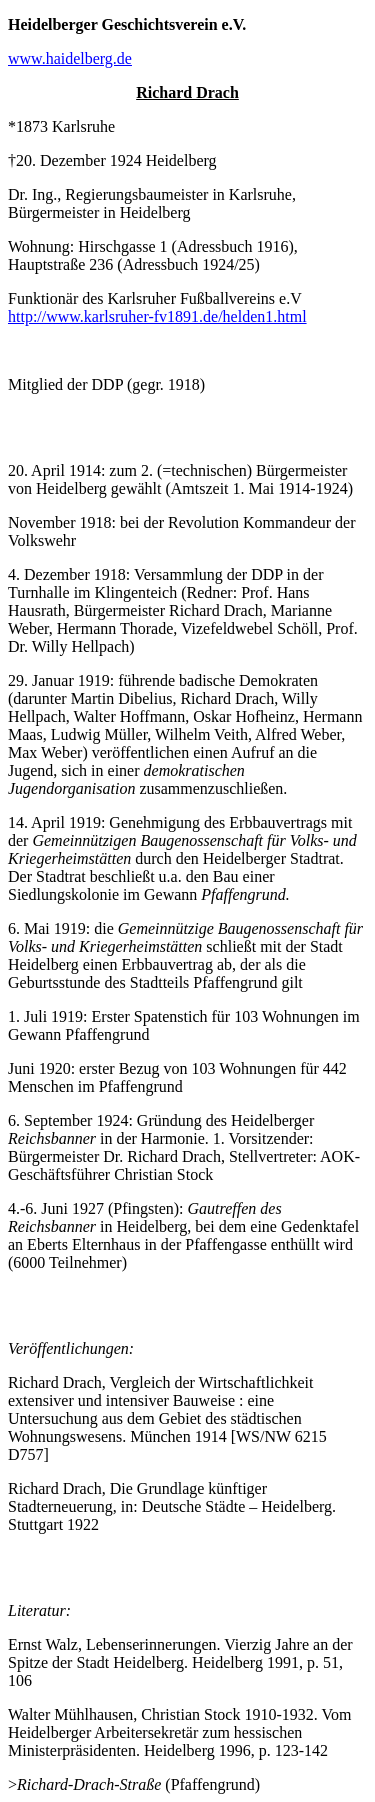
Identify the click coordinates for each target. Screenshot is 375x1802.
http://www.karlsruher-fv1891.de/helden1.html (157, 316)
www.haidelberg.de (70, 58)
